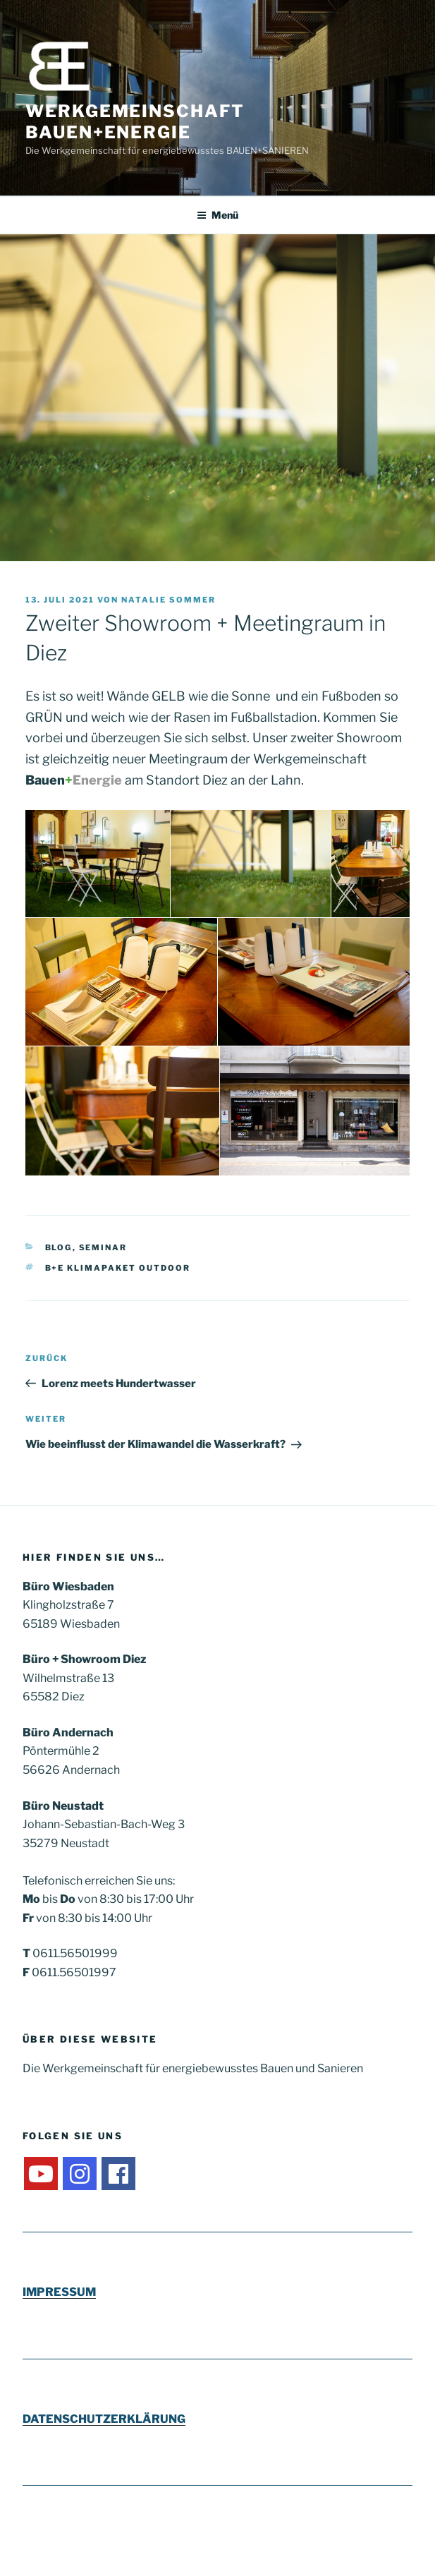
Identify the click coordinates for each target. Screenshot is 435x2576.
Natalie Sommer (168, 600)
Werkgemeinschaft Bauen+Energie (135, 122)
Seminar (103, 1247)
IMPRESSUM (59, 2292)
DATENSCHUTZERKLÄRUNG (104, 2419)
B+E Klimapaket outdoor (118, 1268)
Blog (59, 1247)
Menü (217, 215)
